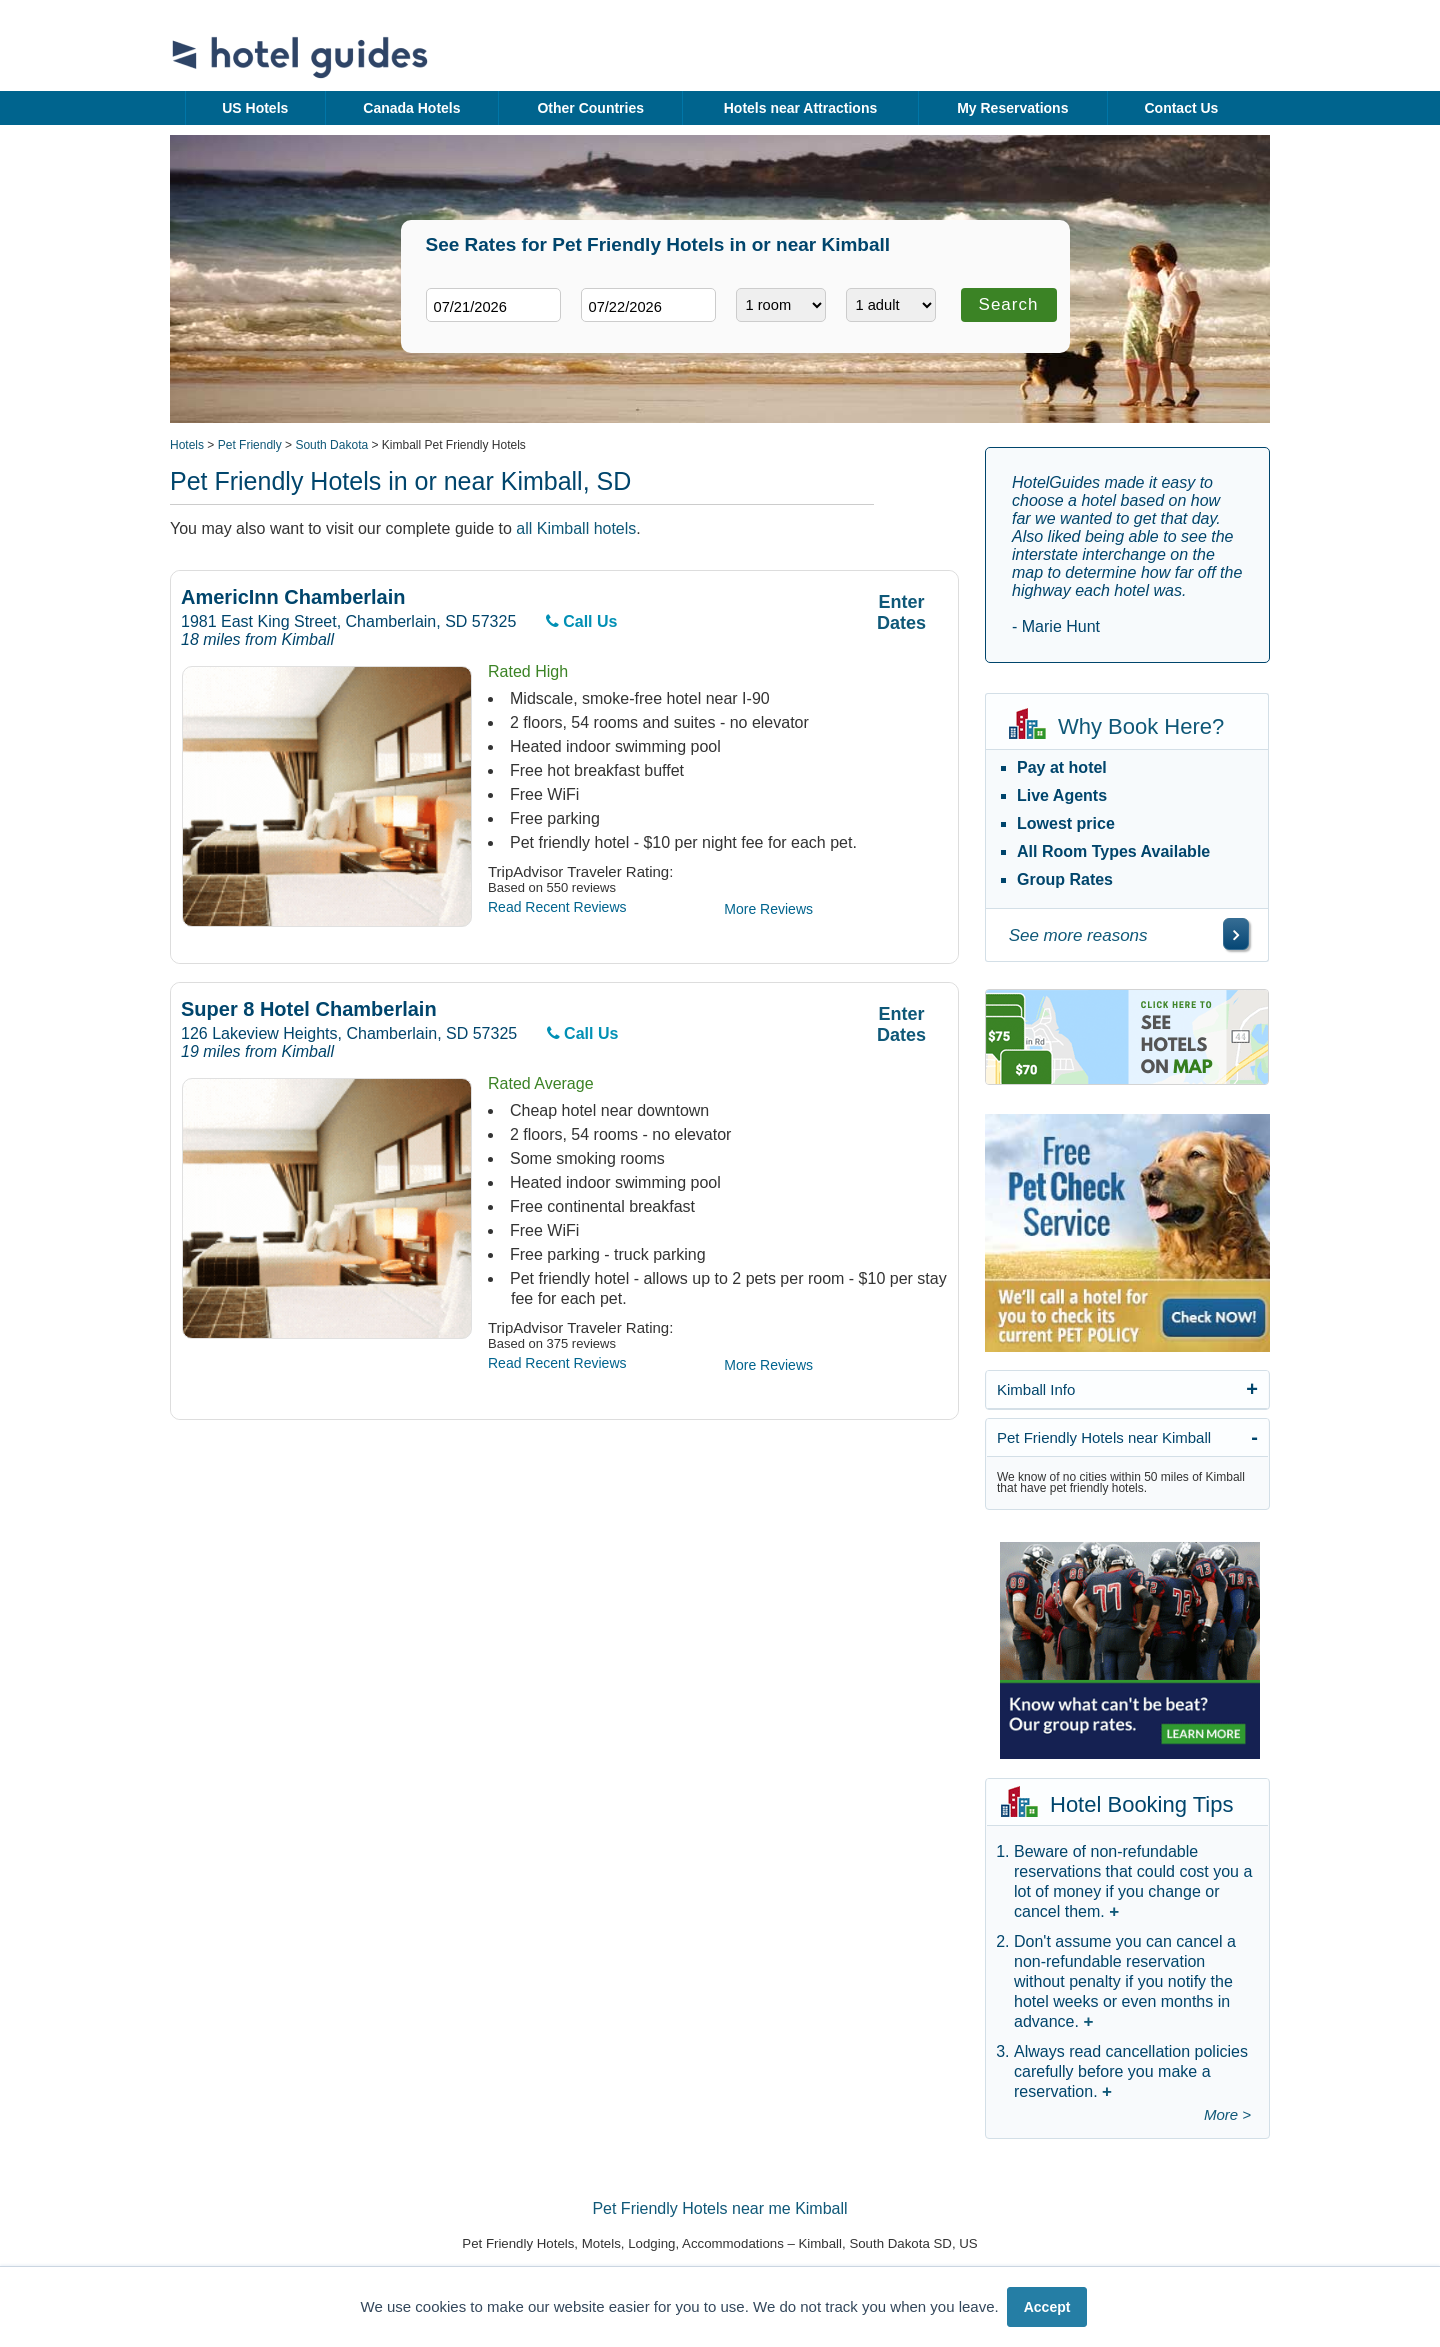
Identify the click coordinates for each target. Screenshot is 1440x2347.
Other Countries (590, 108)
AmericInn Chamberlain (293, 597)
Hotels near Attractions (801, 108)
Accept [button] (1047, 2307)
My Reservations (1012, 108)
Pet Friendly (250, 445)
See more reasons (1078, 935)
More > (1227, 2114)
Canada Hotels (411, 108)
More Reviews (768, 909)
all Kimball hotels (576, 528)
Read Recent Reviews (557, 907)
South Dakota (331, 445)
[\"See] (1236, 934)
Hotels (187, 445)
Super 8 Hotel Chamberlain (309, 1009)
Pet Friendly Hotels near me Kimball (719, 2208)
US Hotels (255, 108)
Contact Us (1181, 108)
